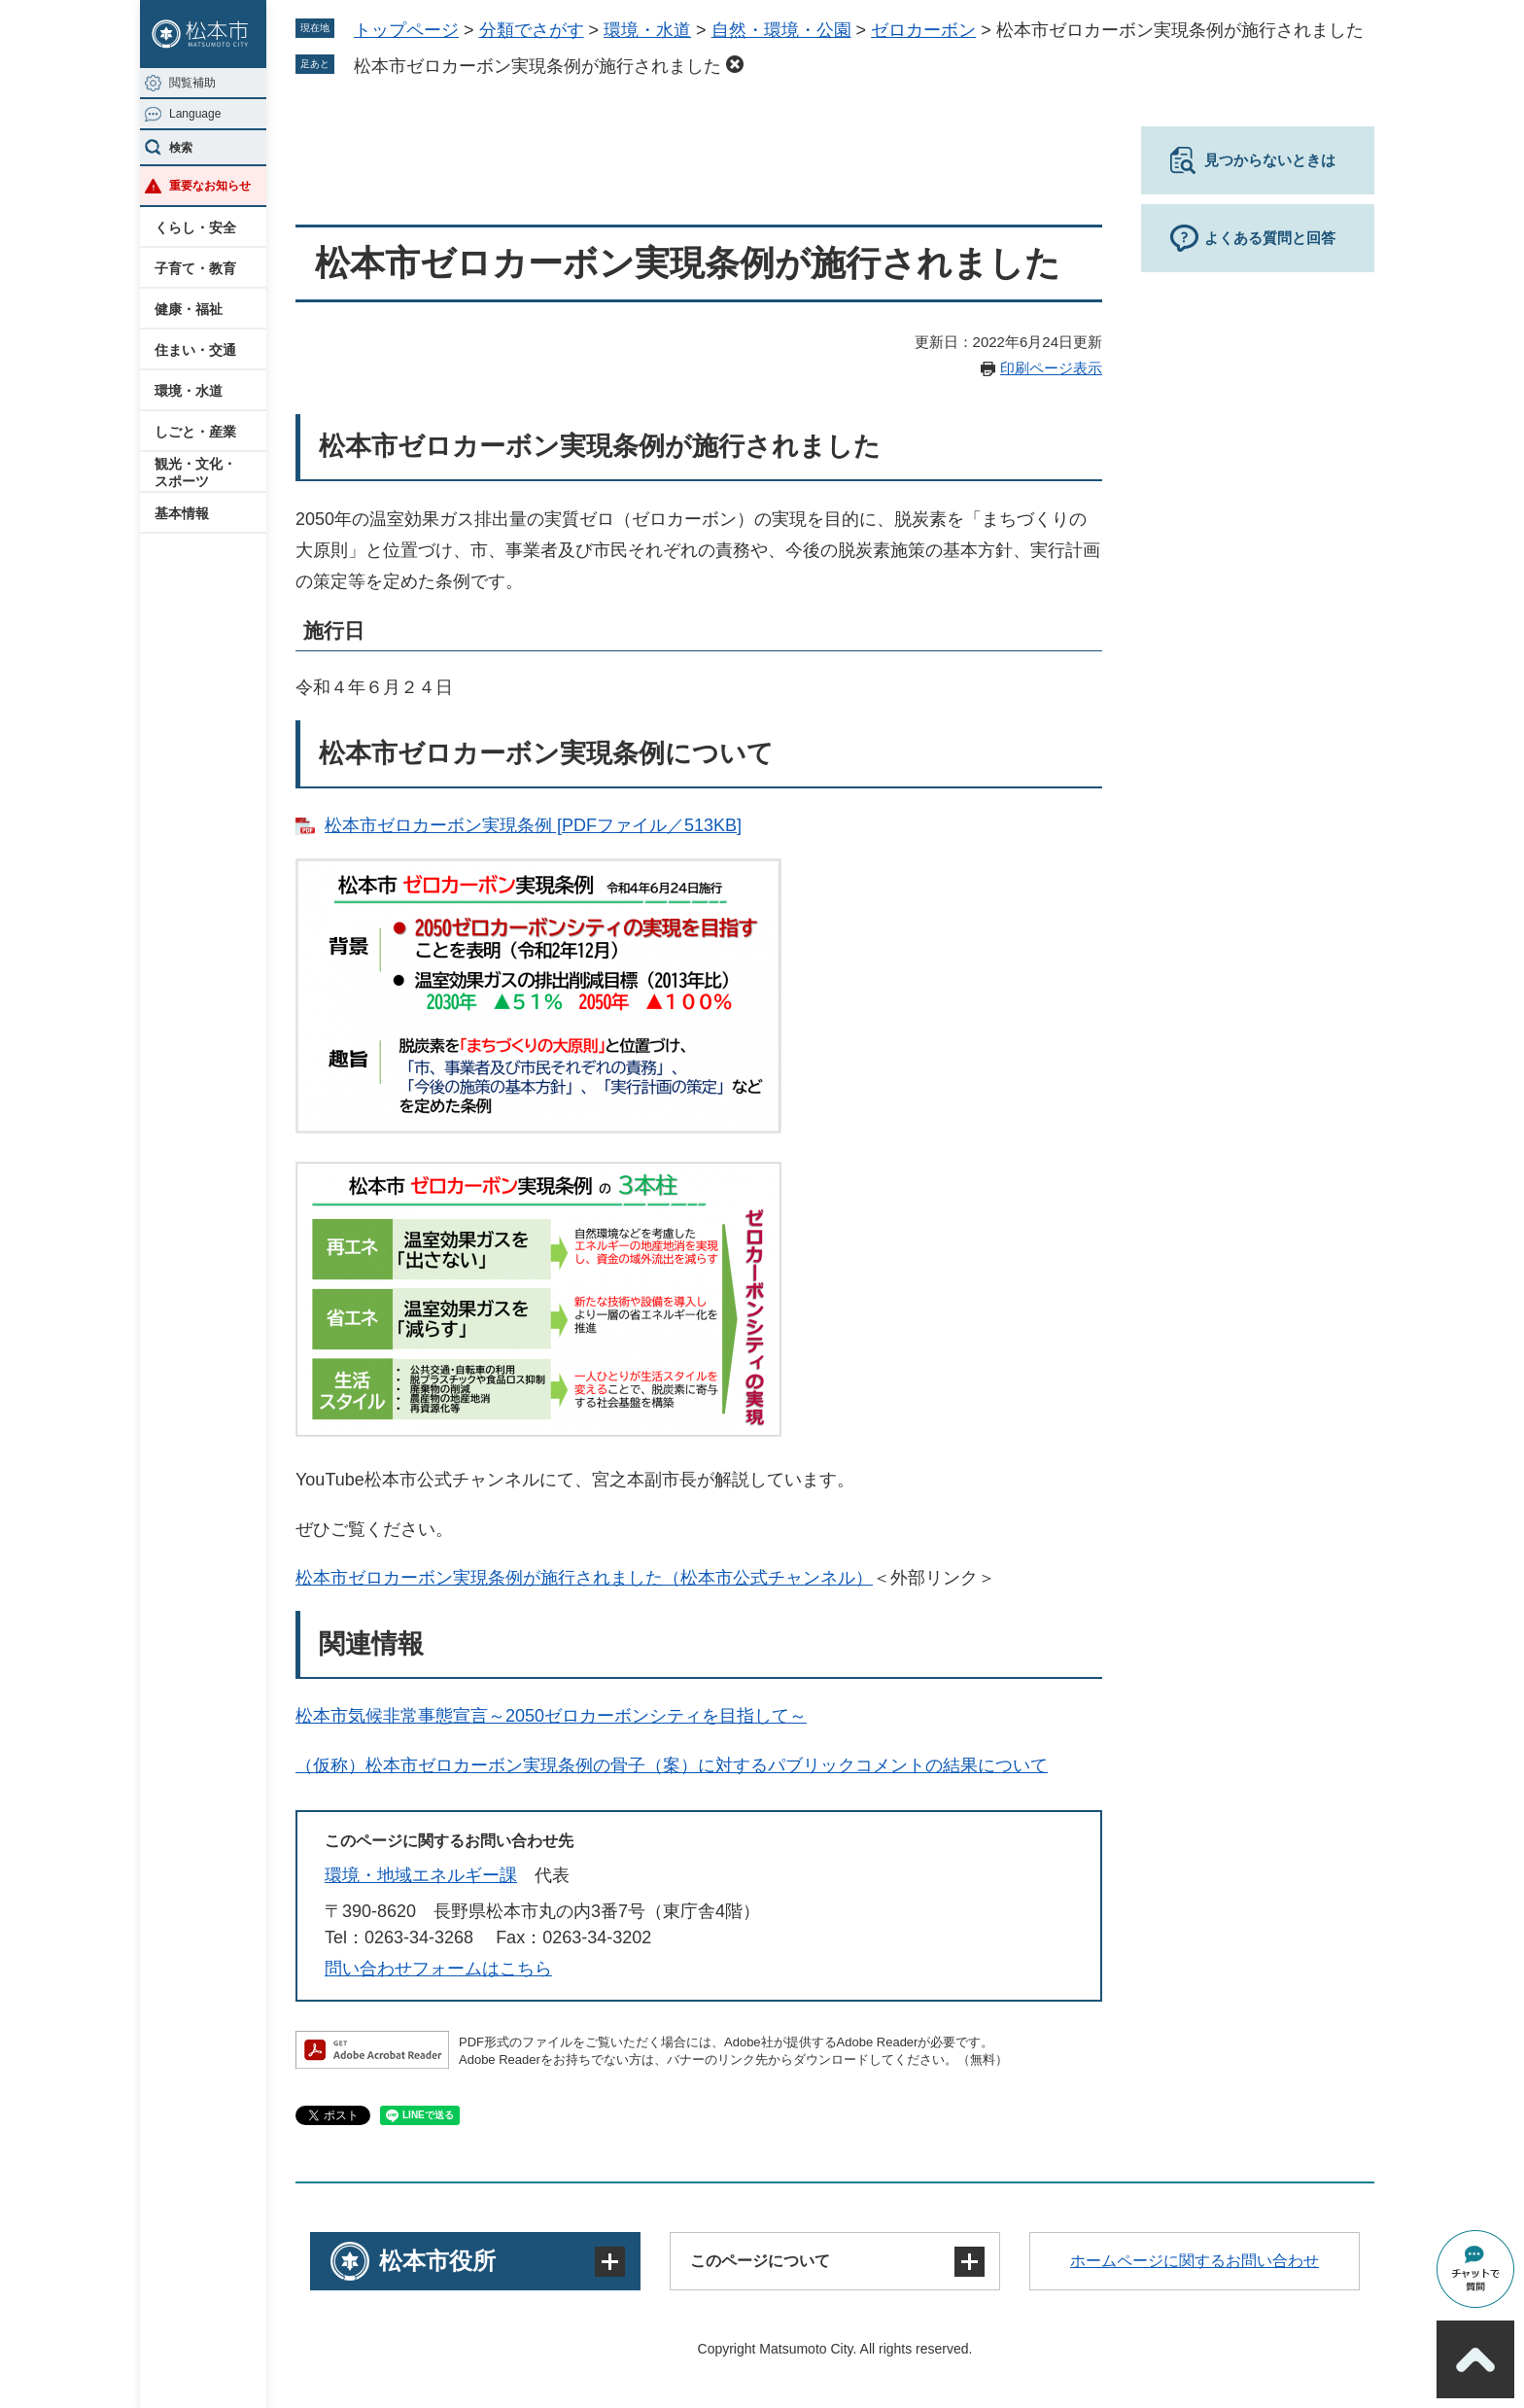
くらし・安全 (195, 227)
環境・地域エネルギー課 (421, 1875)
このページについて (760, 2260)
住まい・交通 (195, 350)
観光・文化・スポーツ (195, 472)
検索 (180, 148)
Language (195, 114)
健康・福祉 (189, 309)
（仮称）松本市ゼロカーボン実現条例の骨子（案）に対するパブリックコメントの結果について (671, 1765)
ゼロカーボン (923, 30)
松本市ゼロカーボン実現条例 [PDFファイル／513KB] (533, 825)
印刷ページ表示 (1051, 368)
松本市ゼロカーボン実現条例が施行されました (537, 66)
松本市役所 (437, 2261)
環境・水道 (189, 391)
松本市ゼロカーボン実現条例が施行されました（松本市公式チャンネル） (584, 1578)
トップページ (406, 30)
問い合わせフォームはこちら (438, 1968)
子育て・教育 (195, 268)
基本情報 (182, 513)
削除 (735, 64)
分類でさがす (531, 30)
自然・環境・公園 (781, 30)
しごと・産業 (195, 431)
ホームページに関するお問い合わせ (1194, 2260)
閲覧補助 (192, 82)
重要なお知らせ (210, 185)
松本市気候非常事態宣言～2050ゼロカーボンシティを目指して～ (551, 1716)
